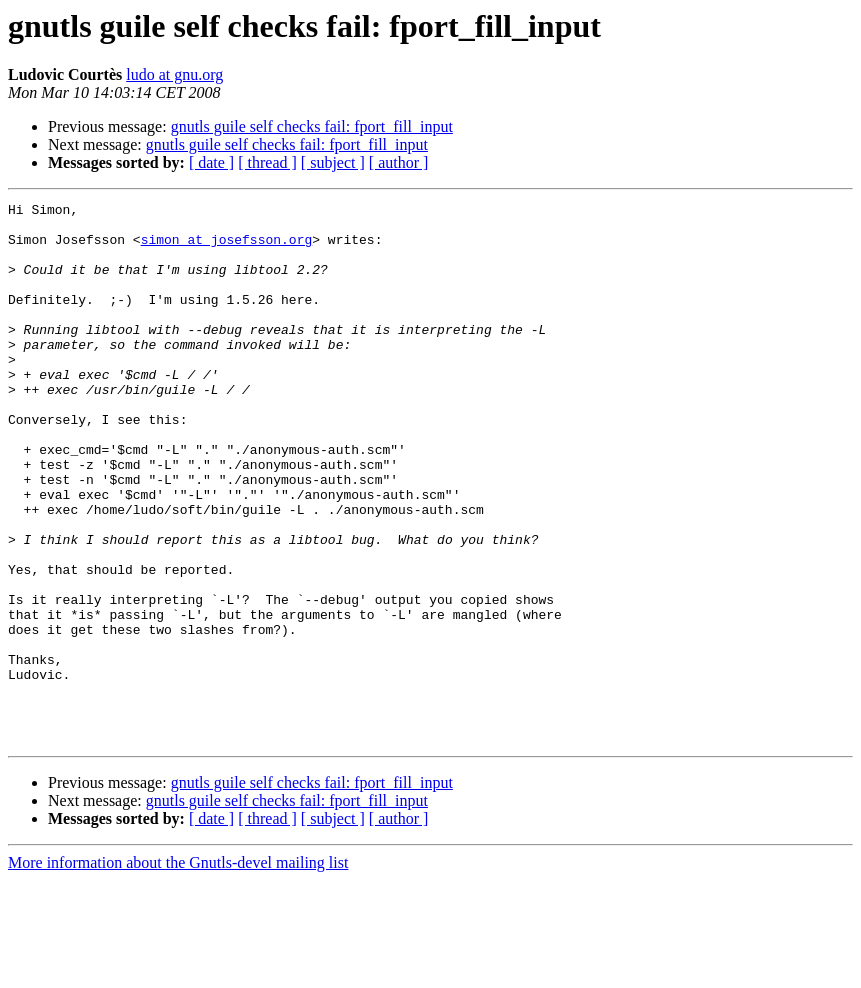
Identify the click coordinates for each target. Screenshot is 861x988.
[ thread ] (267, 162)
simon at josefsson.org (227, 248)
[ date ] (211, 162)
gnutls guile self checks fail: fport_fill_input (312, 126)
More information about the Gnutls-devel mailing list (178, 970)
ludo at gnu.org (174, 74)
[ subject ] (333, 162)
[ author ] (399, 162)
